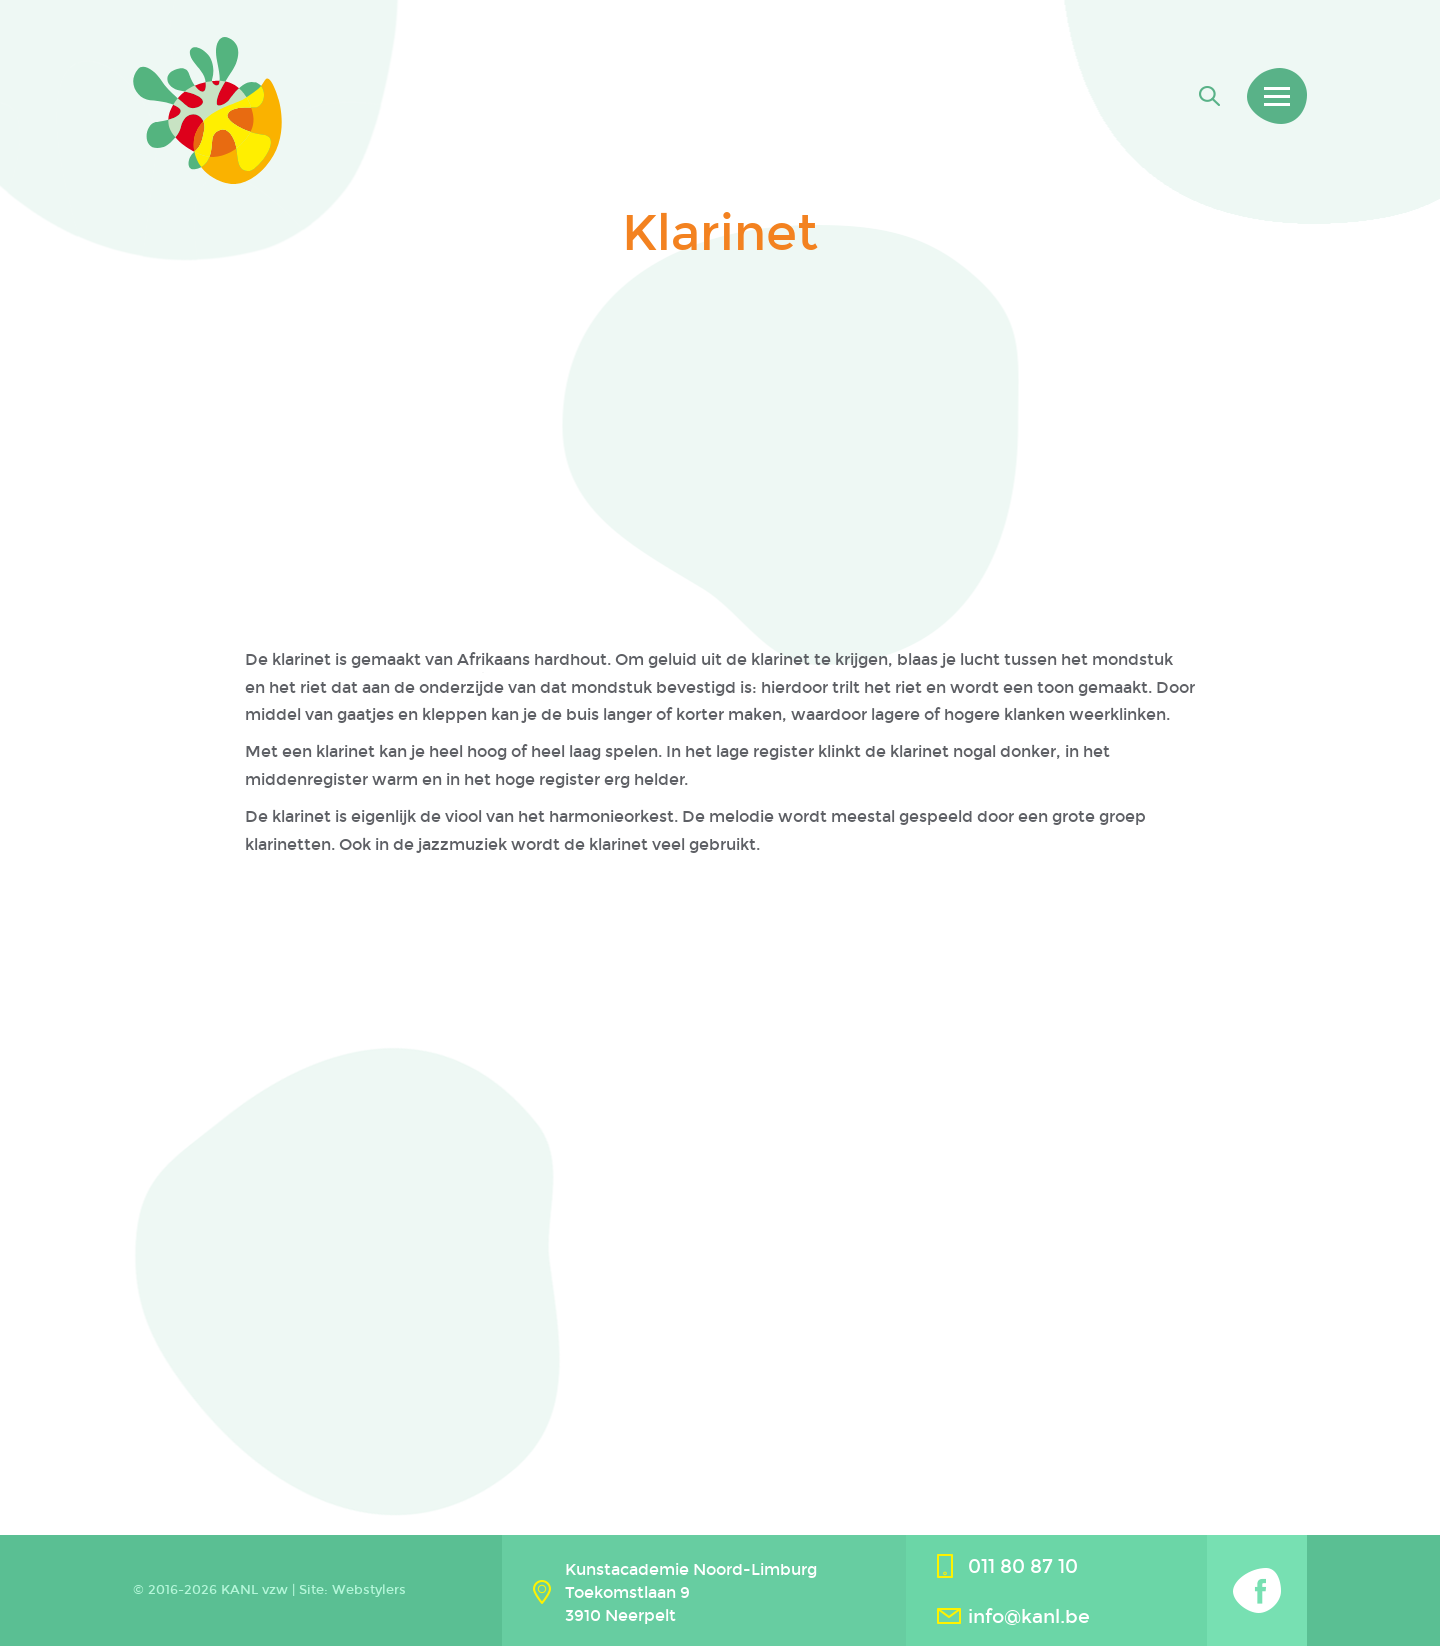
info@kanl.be (1029, 1616)
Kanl (207, 110)
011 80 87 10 (1023, 1566)
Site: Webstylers (352, 1590)
